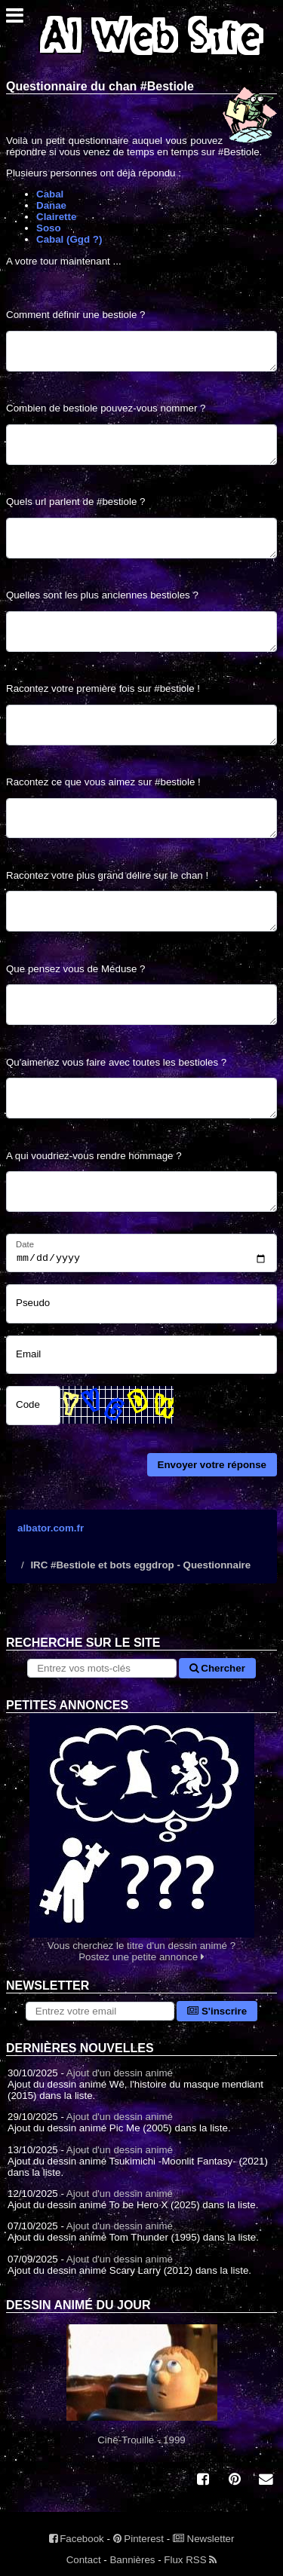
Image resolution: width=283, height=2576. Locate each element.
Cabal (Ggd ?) (69, 239)
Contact (83, 2559)
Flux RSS (190, 2559)
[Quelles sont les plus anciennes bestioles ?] (141, 631)
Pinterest (138, 2538)
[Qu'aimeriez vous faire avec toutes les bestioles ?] (141, 1098)
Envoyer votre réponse (212, 1464)
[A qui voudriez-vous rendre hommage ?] (141, 1191)
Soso (48, 228)
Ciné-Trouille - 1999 (141, 2385)
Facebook (76, 2538)
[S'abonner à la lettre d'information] (100, 2011)
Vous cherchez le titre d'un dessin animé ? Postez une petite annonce (141, 1838)
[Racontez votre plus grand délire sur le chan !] (141, 911)
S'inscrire (217, 2011)
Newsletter (204, 2538)
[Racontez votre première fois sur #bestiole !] (141, 725)
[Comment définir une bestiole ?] (141, 351)
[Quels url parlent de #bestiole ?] (141, 538)
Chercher (217, 1668)
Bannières (132, 2559)
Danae (51, 205)
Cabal (49, 194)
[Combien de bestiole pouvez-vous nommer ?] (141, 444)
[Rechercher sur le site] (101, 1668)
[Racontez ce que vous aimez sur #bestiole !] (141, 818)
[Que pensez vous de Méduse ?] (141, 1004)
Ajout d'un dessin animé (119, 2073)
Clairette (56, 216)
